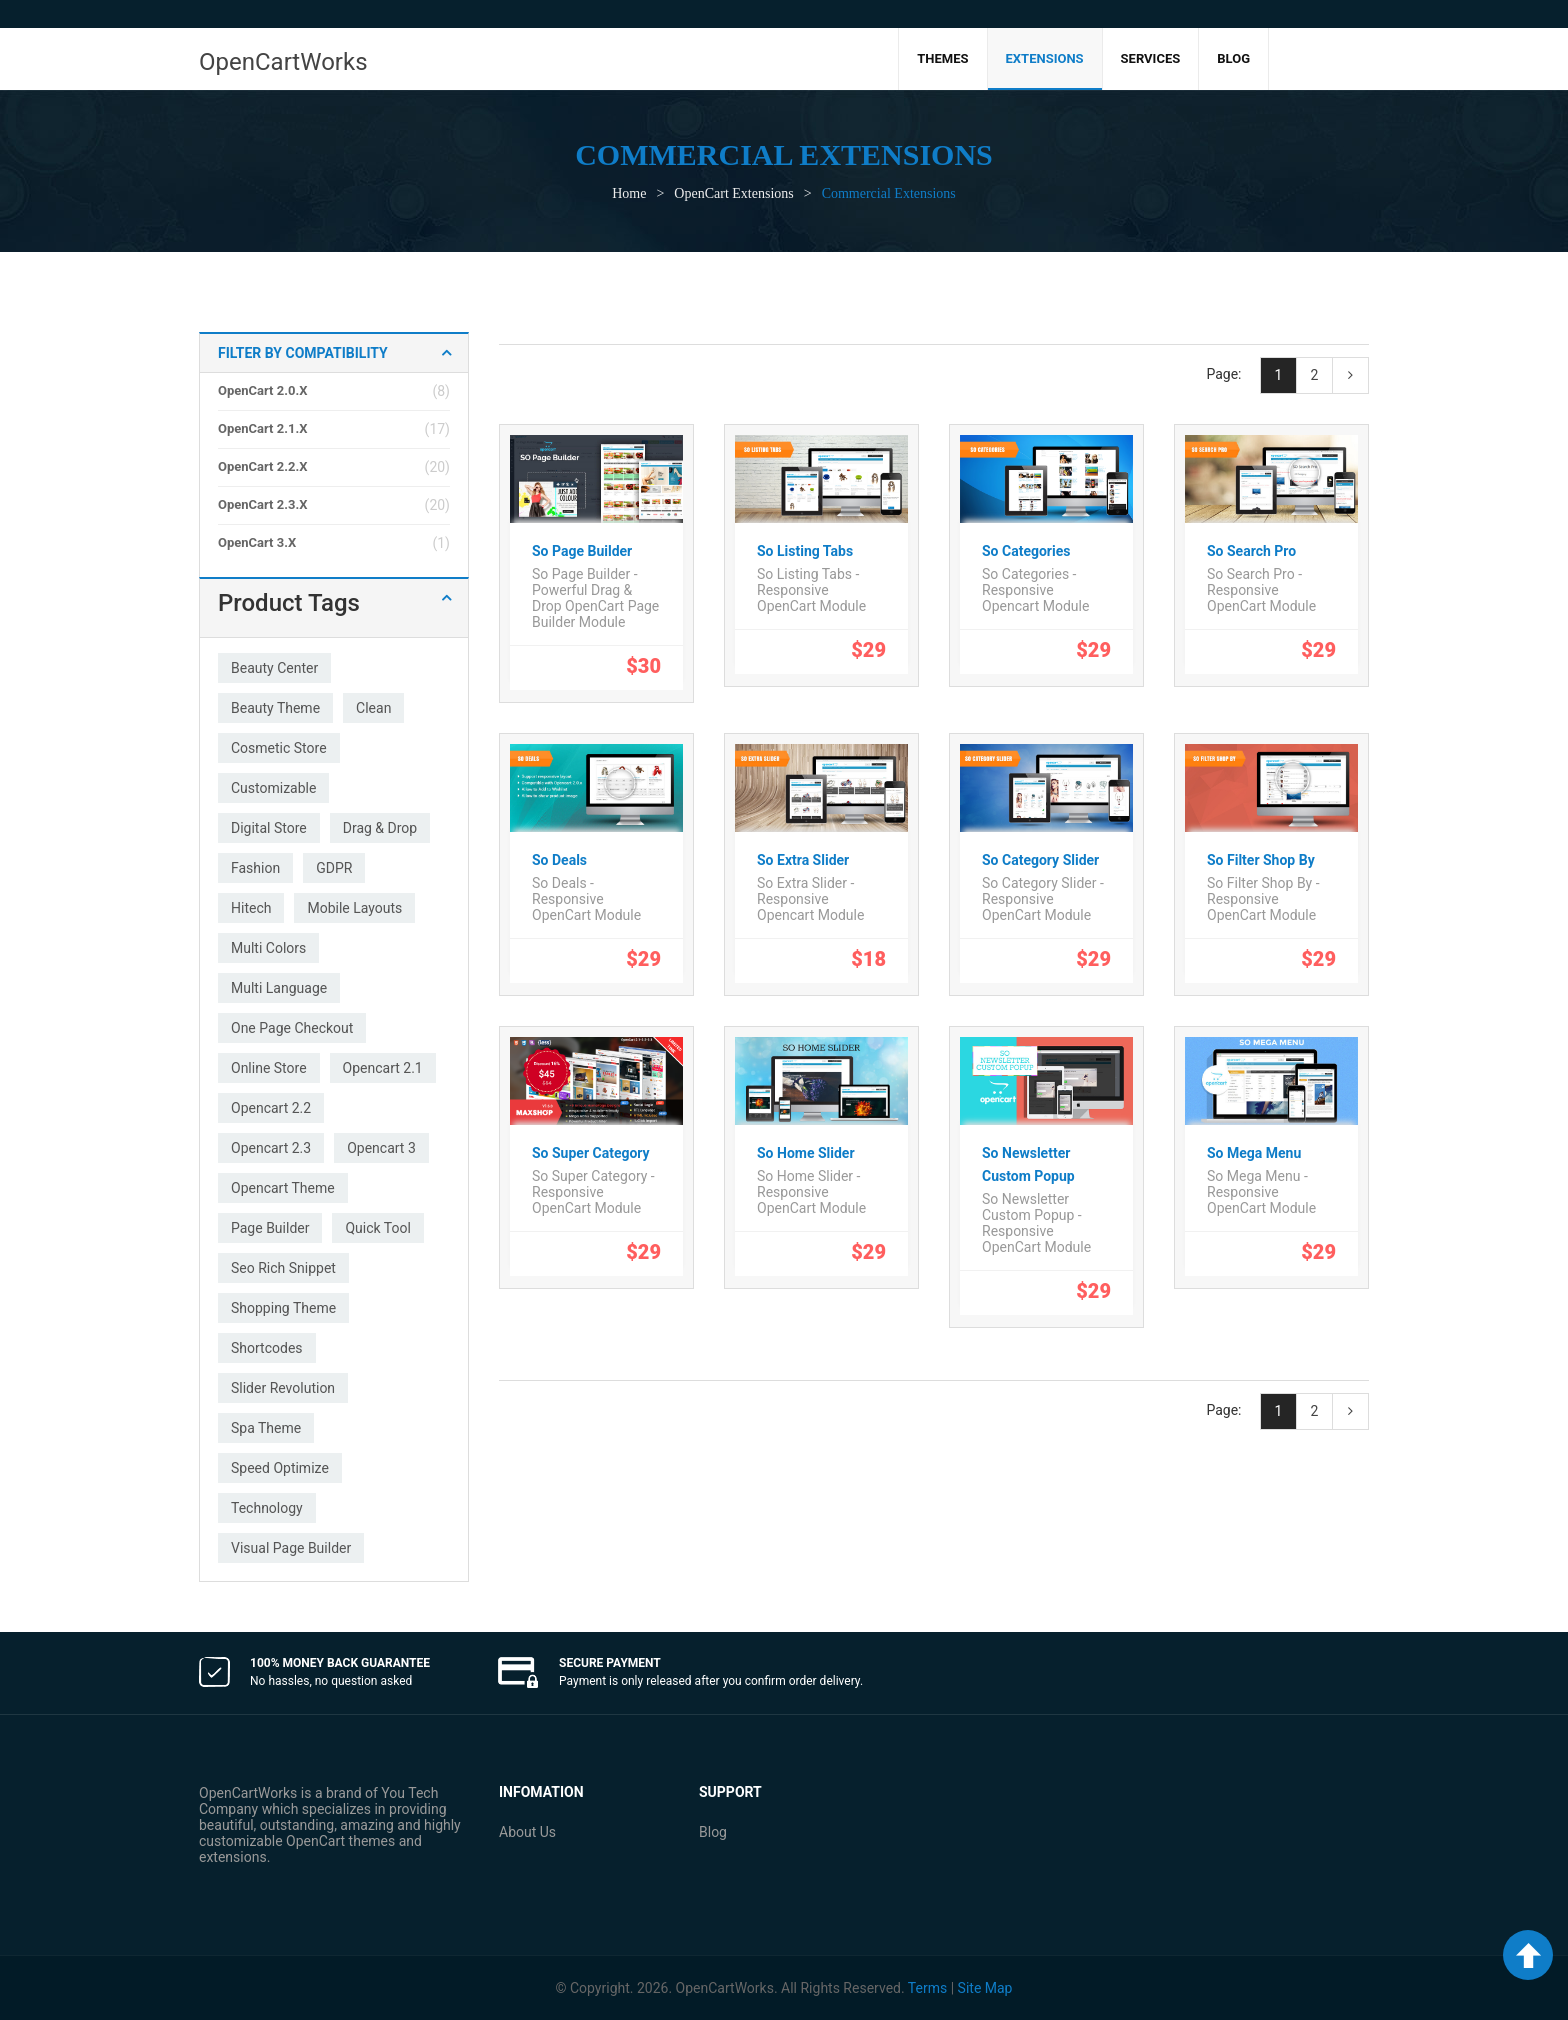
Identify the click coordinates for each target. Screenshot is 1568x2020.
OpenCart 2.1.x (262, 428)
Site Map (985, 1988)
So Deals (559, 860)
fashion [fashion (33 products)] (255, 868)
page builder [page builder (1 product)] (270, 1228)
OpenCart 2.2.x (262, 466)
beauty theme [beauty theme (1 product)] (275, 708)
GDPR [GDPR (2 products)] (334, 868)
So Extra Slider (803, 860)
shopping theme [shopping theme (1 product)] (283, 1308)
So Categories (1026, 551)
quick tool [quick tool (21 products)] (377, 1228)
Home (629, 193)
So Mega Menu (1254, 1153)
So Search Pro (1251, 551)
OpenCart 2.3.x (262, 504)
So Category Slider (1040, 860)
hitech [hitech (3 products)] (251, 908)
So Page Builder (582, 551)
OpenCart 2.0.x (262, 390)
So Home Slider (806, 1153)
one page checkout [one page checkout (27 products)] (292, 1028)
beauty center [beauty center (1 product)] (274, 668)
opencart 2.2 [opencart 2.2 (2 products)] (271, 1108)
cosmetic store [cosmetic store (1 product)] (279, 748)
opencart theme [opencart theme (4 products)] (283, 1188)
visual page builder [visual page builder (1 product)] (291, 1548)
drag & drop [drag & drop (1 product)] (380, 828)
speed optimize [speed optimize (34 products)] (280, 1468)
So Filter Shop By (1261, 860)
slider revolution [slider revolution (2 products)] (283, 1388)
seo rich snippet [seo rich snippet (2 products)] (283, 1268)
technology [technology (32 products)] (267, 1508)
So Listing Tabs (805, 551)
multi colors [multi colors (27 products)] (268, 948)
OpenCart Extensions (733, 193)
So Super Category (591, 1153)
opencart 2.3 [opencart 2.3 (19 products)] (271, 1148)
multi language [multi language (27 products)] (279, 988)
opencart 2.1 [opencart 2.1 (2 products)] (383, 1068)
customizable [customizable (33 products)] (273, 788)
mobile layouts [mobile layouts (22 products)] (354, 908)
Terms (927, 1988)
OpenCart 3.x (257, 542)
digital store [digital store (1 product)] (269, 828)
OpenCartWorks (283, 62)
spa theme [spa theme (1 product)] (266, 1428)
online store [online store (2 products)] (269, 1068)
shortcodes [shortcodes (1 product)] (267, 1348)
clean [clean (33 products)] (373, 708)
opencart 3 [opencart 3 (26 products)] (381, 1148)
